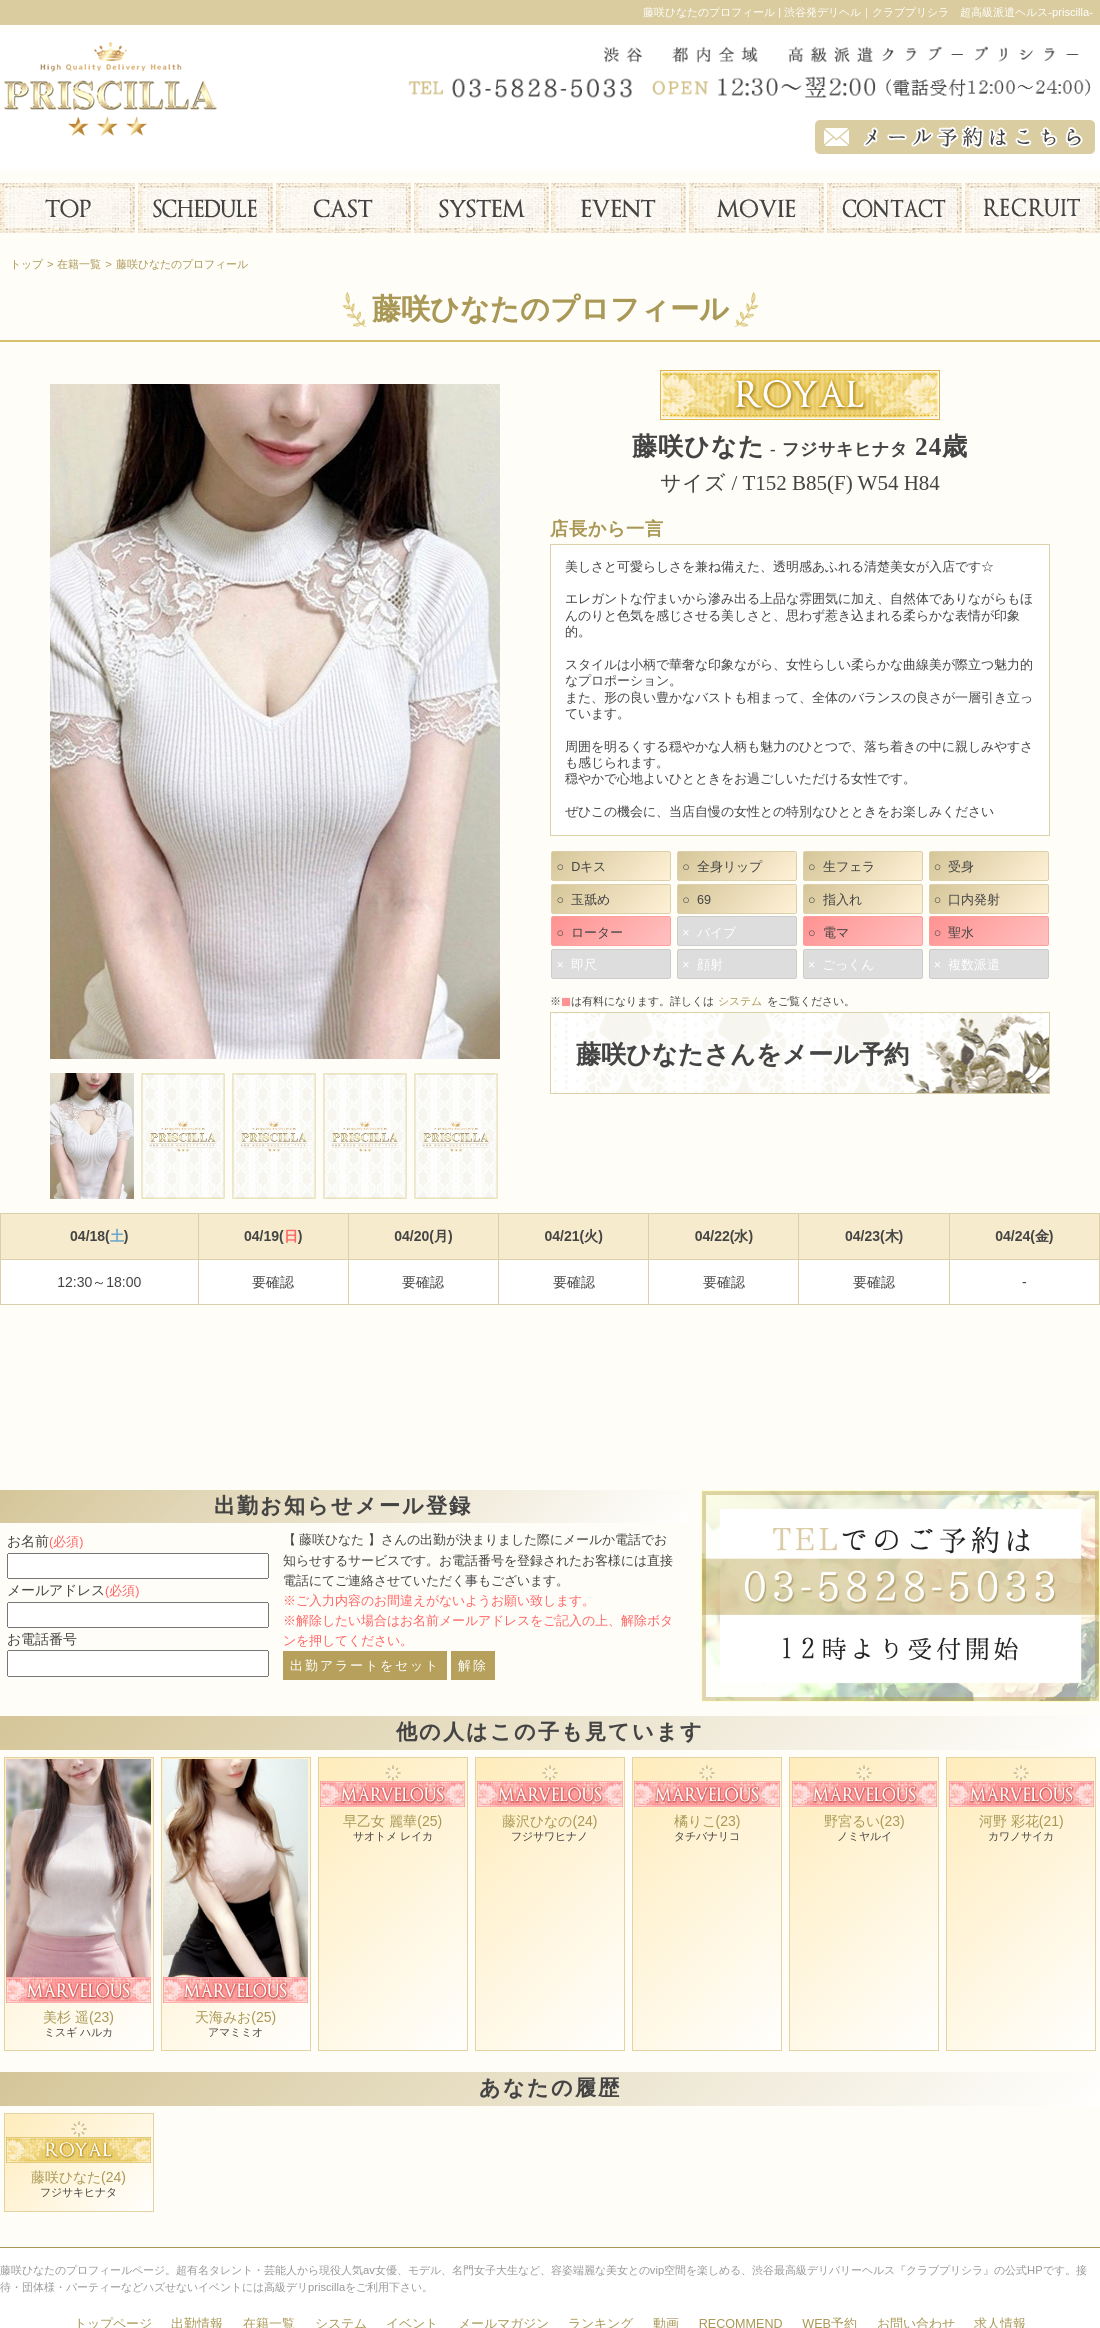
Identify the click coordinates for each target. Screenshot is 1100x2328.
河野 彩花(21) (1021, 1821)
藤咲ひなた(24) (78, 2177)
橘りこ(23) (707, 1821)
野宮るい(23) (864, 1821)
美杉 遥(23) (78, 2017)
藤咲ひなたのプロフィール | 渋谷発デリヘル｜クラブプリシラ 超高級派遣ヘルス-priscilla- (868, 12)
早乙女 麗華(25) (392, 1821)
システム (740, 1001)
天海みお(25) (235, 2017)
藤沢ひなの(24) (549, 1821)
